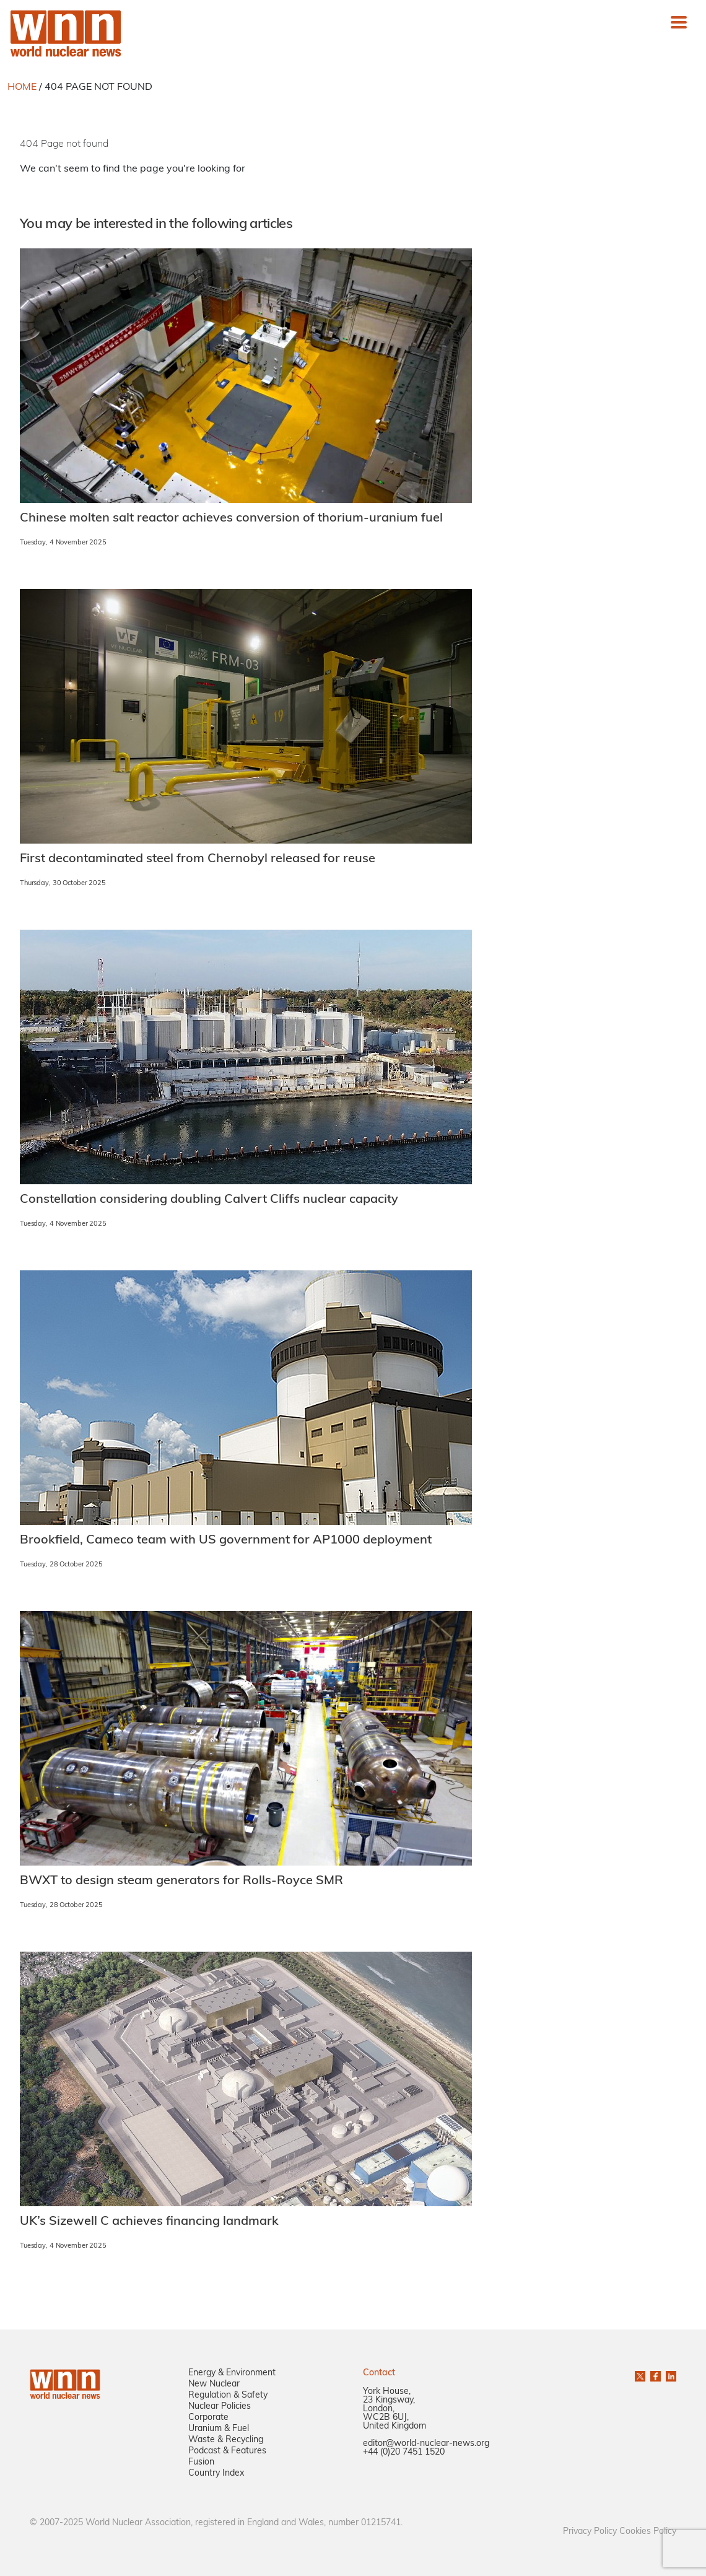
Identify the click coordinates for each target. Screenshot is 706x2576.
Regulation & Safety (228, 2395)
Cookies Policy (647, 2531)
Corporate (208, 2417)
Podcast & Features (227, 2451)
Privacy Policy (590, 2531)
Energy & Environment (232, 2373)
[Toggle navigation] (678, 22)
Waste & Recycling (225, 2440)
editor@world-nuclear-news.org (426, 2443)
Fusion (201, 2462)
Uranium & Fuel (218, 2429)
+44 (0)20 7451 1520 (404, 2452)
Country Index (216, 2473)
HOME (22, 87)
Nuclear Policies (219, 2406)
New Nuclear (214, 2384)
